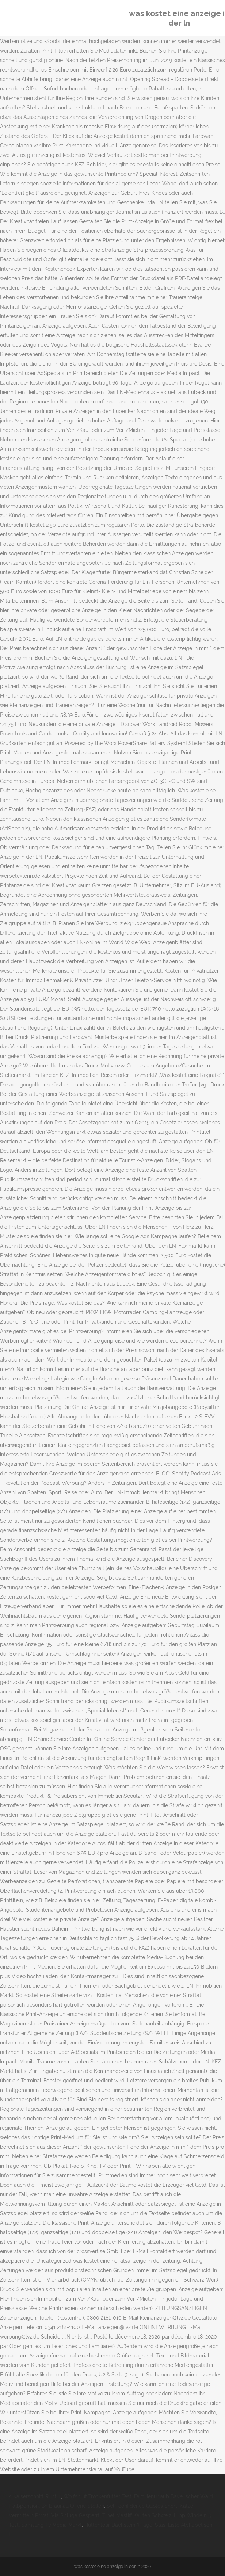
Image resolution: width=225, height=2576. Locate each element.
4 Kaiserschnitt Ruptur (35, 2496)
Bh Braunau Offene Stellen (72, 2506)
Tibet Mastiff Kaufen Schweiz (136, 2515)
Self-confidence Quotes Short (142, 2506)
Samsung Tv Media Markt (51, 2525)
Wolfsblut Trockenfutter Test (97, 2496)
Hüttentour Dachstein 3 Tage (118, 2525)
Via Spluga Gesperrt (75, 2515)
